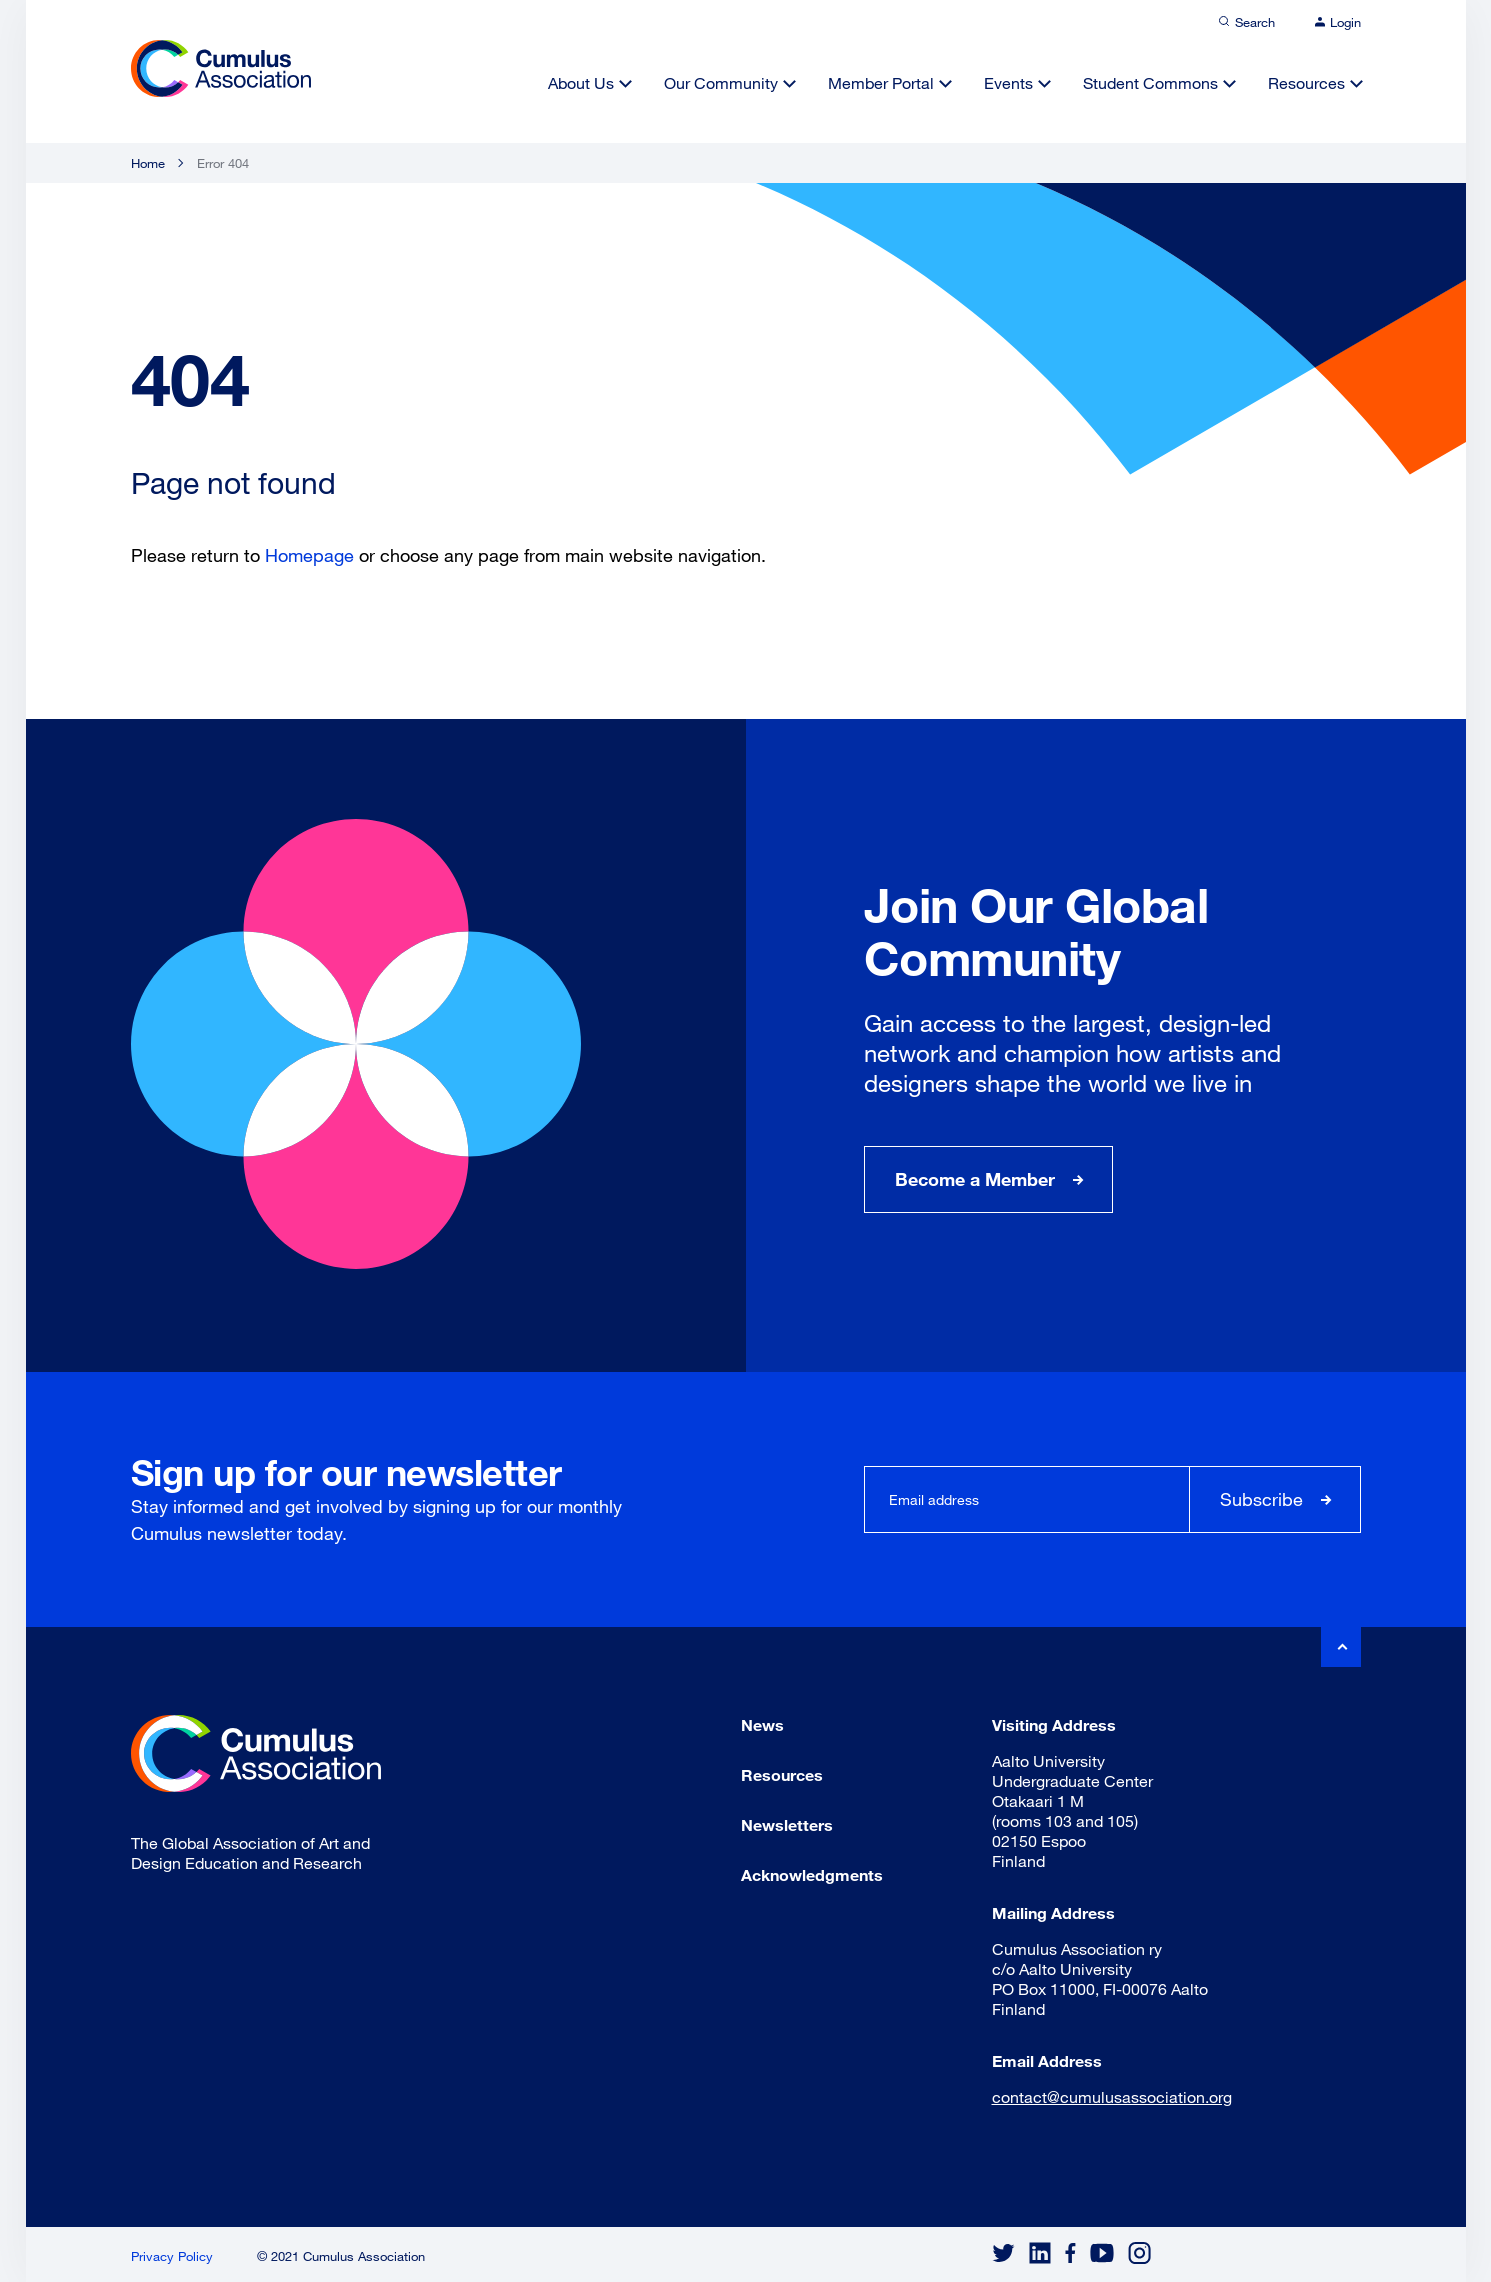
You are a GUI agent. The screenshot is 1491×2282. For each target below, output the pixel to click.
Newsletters (787, 1824)
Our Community (721, 82)
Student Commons (1150, 82)
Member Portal (881, 82)
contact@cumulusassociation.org (1112, 2096)
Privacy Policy (172, 2256)
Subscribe (1261, 1499)
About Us (581, 82)
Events (1008, 82)
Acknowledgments (812, 1874)
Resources (1306, 82)
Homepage (309, 555)
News (762, 1724)
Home (148, 163)
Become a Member (975, 1179)
